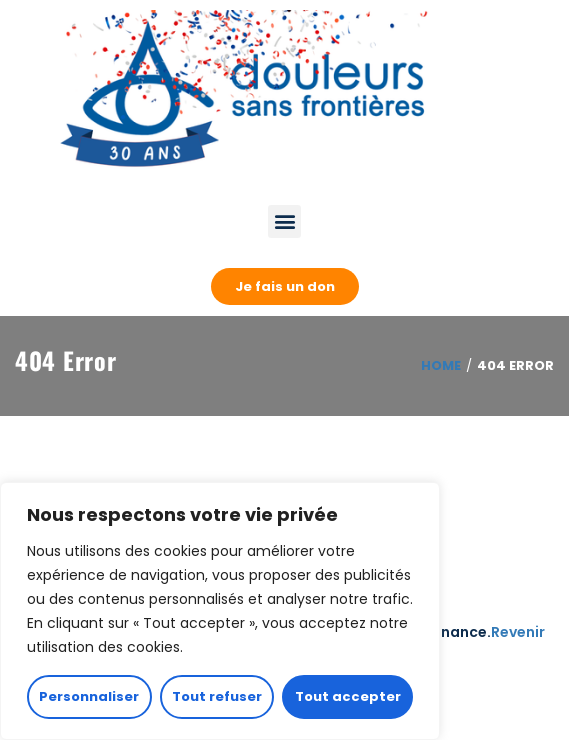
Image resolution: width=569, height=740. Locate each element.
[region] (220, 611)
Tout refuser (217, 696)
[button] (284, 221)
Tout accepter (348, 696)
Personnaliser (89, 696)
